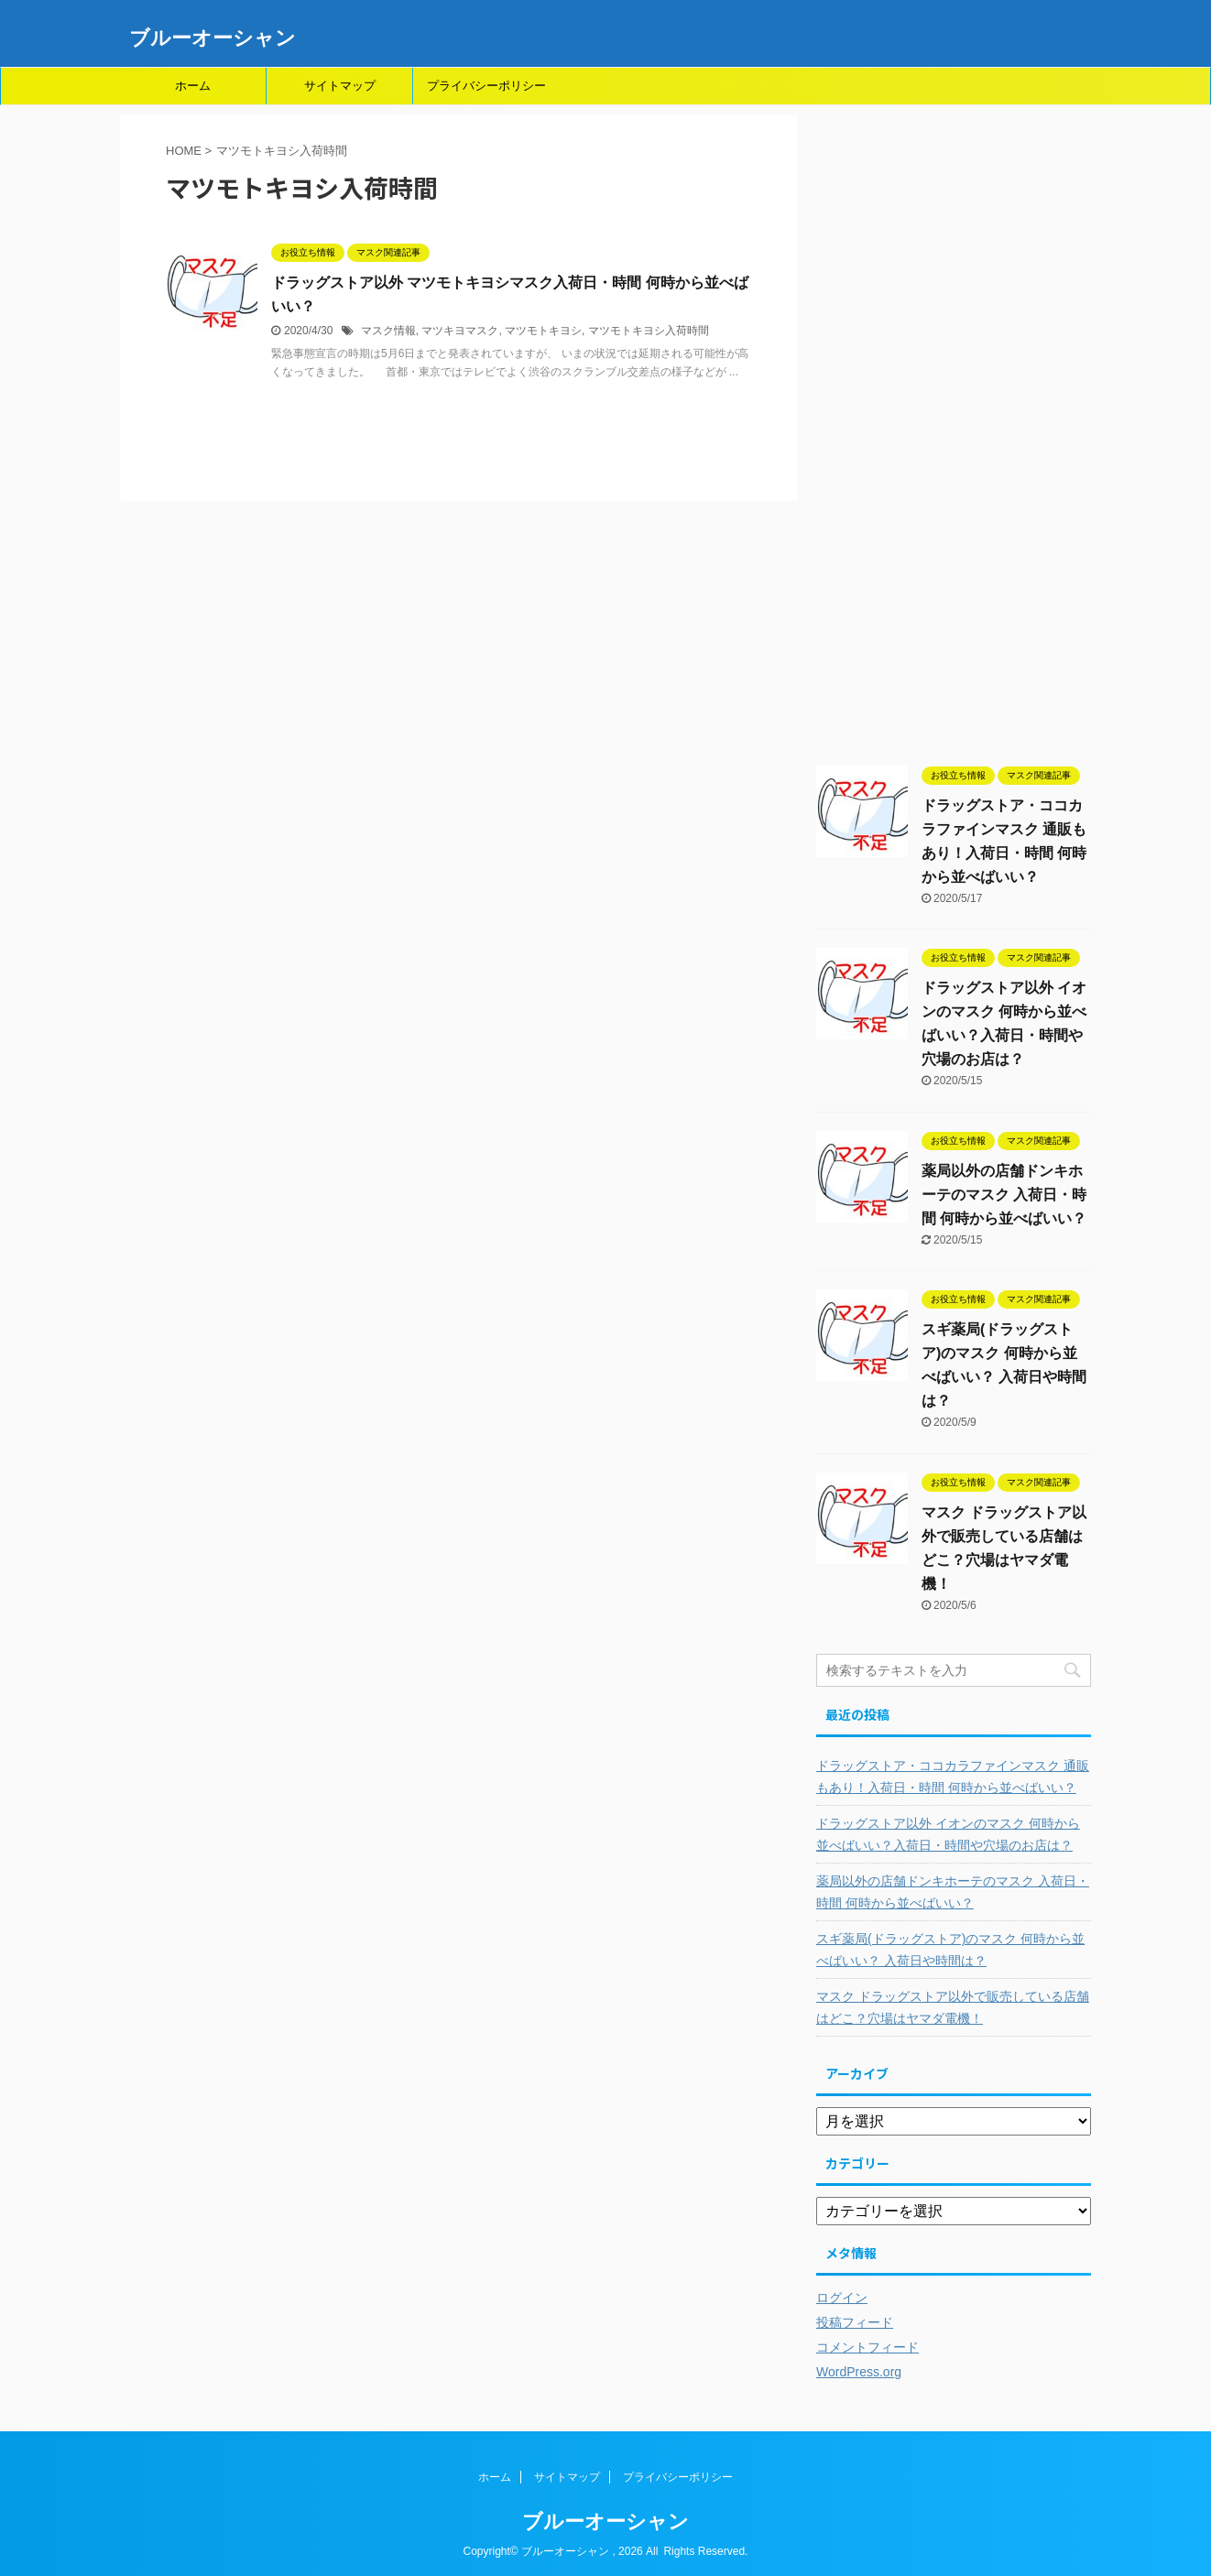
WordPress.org (858, 2371)
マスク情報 (388, 330)
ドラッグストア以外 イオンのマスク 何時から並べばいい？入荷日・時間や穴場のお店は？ (948, 1834)
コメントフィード (867, 2347)
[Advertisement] (953, 438)
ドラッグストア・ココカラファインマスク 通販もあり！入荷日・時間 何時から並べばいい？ (952, 1776)
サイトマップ (340, 85)
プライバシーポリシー (486, 85)
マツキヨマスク (459, 330)
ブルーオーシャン (212, 38)
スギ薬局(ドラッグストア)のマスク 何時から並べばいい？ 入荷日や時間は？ (950, 1949)
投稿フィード (854, 2322)
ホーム (193, 85)
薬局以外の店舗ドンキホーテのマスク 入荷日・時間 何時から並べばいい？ (1004, 1194)
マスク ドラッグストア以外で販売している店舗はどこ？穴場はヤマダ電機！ (952, 2007)
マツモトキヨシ (543, 330)
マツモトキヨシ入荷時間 (648, 330)
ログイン (841, 2297)
